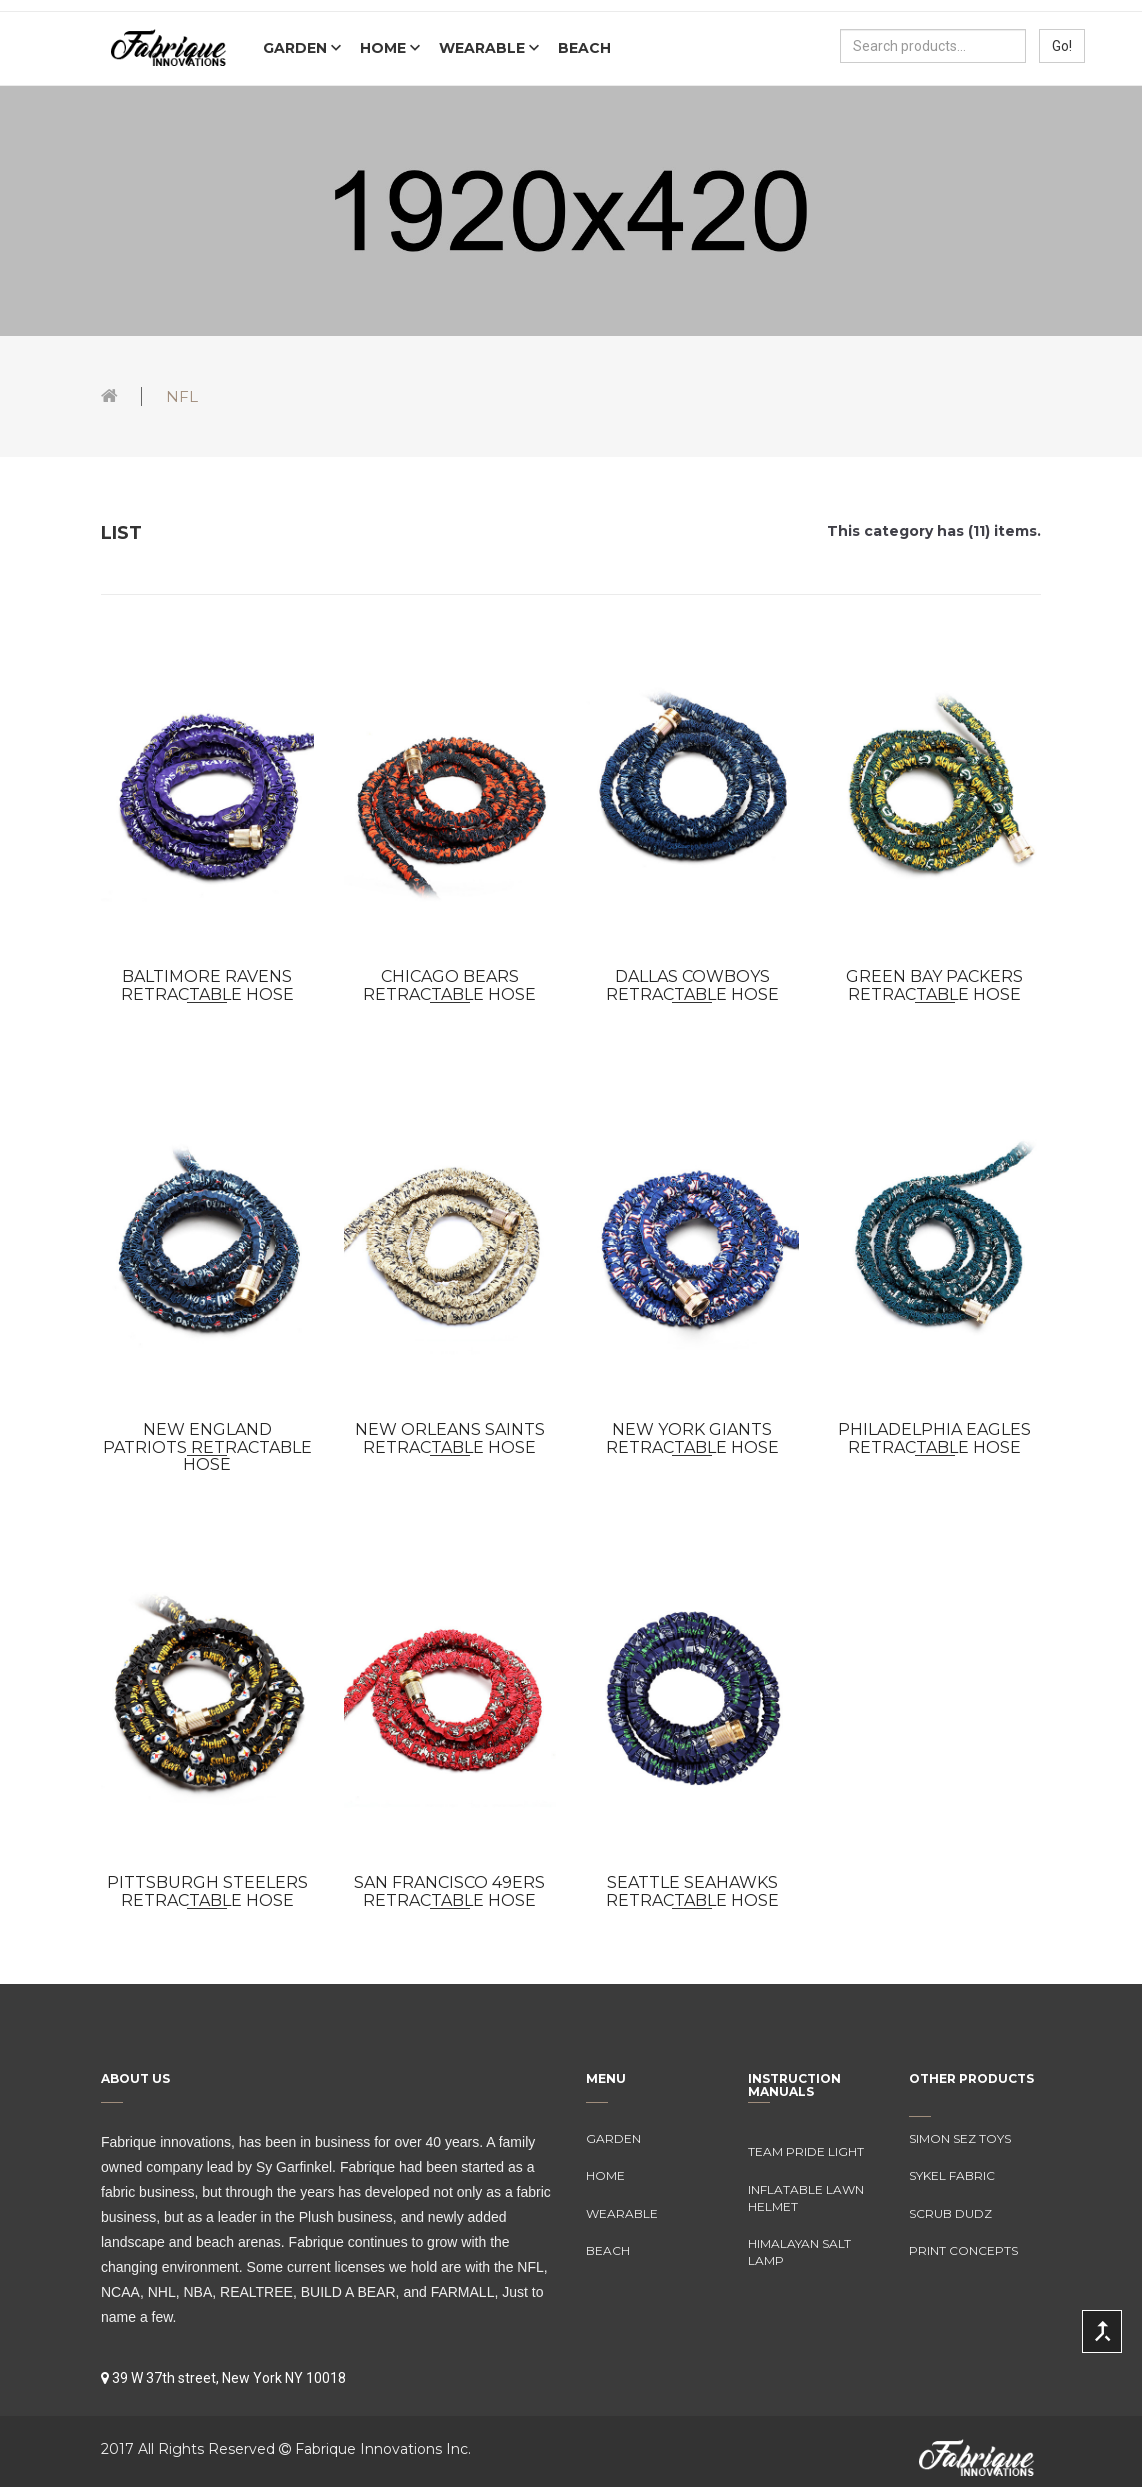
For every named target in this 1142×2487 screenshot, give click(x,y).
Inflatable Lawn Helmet (806, 2198)
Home (385, 48)
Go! (1062, 46)
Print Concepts (963, 2250)
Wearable (484, 48)
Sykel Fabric (952, 2175)
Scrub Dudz (950, 2213)
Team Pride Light (806, 2151)
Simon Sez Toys (960, 2138)
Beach (584, 48)
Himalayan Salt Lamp (799, 2252)
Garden (297, 48)
